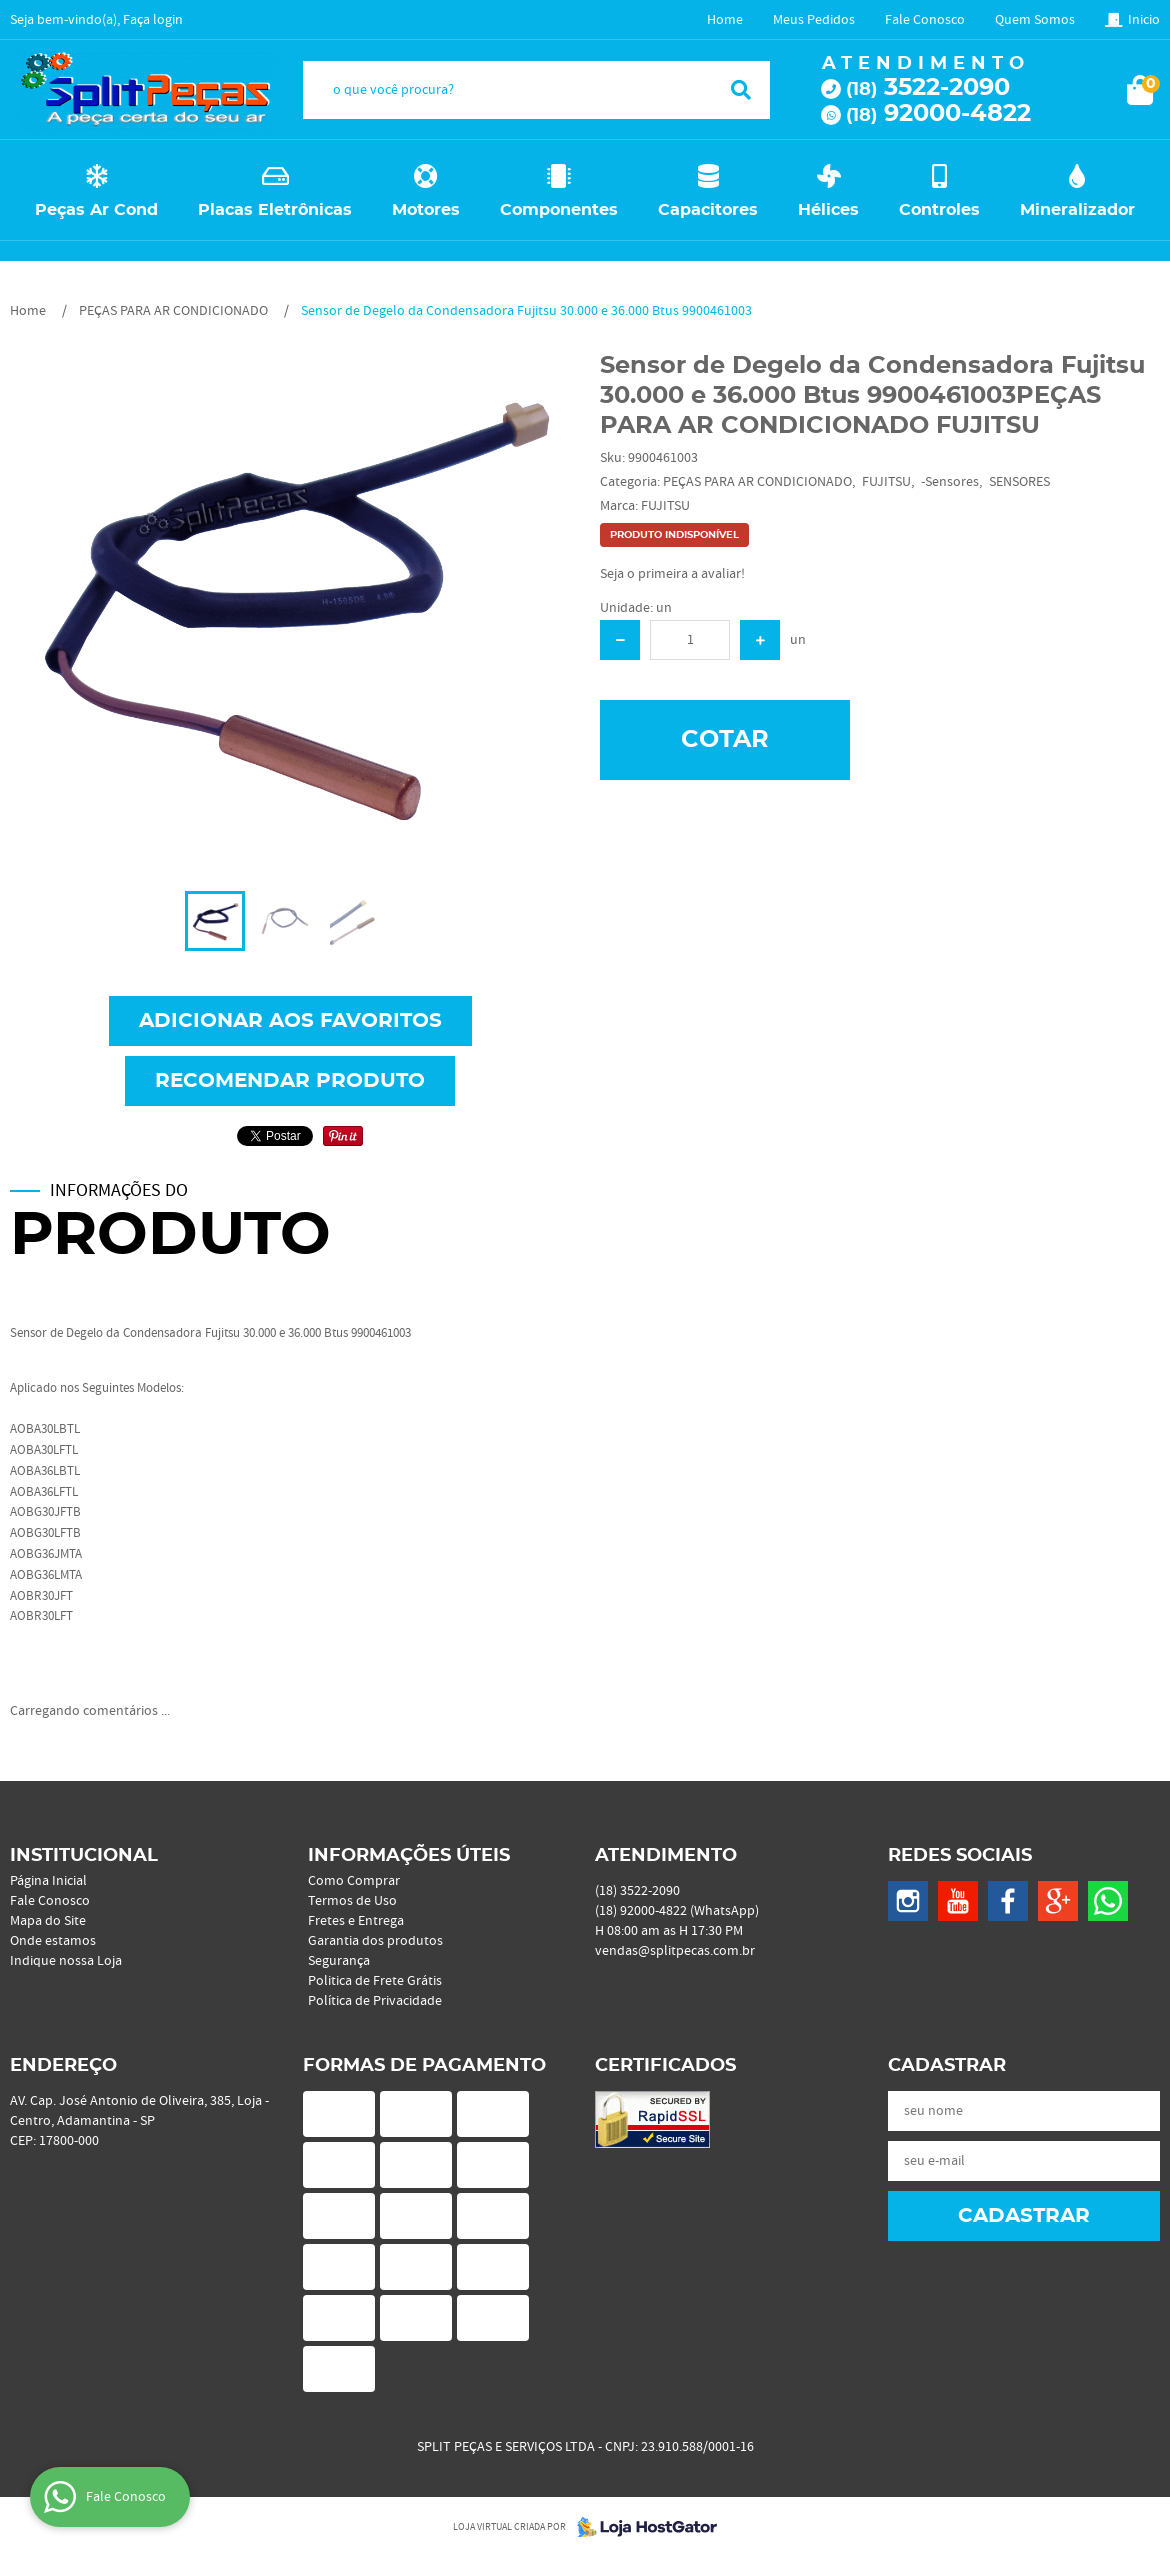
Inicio (1144, 20)
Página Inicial (48, 1881)
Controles (939, 210)
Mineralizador (1077, 210)
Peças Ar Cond (96, 210)
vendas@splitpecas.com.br (675, 1951)
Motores (426, 210)
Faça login (153, 20)
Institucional (84, 1856)
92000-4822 (938, 114)
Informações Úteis (409, 1856)
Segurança (339, 1961)
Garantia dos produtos (375, 1941)
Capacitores (708, 210)
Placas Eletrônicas (275, 210)
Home (725, 20)
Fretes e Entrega (356, 1921)
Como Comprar (354, 1881)
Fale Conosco (925, 20)
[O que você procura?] (741, 90)
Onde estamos (53, 1941)
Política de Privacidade (375, 2001)
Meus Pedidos (814, 20)
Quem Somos (1035, 20)
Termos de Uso (352, 1901)
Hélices (828, 210)
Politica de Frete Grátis (375, 1981)
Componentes (559, 210)
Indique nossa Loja (66, 1961)
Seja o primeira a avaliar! (672, 574)
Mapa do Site (48, 1921)
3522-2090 (928, 88)
